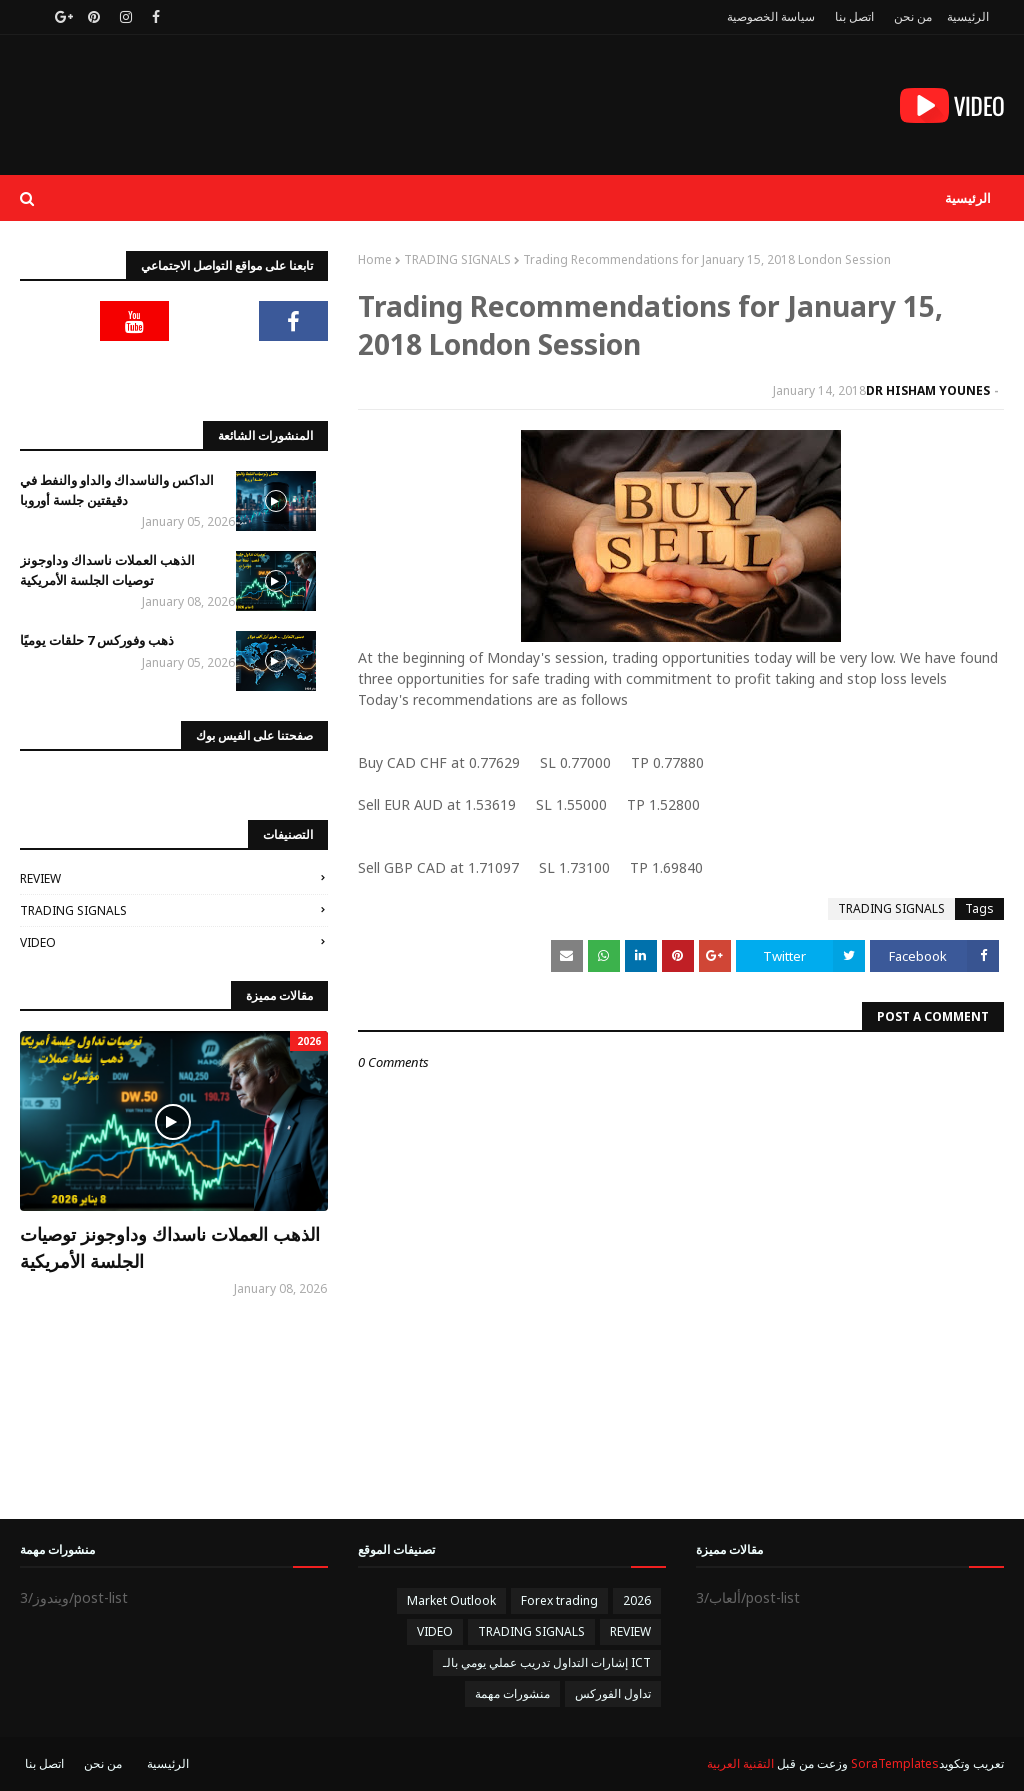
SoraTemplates (895, 1763)
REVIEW (40, 878)
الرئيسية (968, 16)
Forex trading (559, 1600)
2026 (637, 1600)
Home (375, 259)
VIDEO (38, 942)
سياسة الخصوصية (771, 16)
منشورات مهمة (512, 1693)
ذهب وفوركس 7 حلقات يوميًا (97, 640)
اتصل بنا (854, 16)
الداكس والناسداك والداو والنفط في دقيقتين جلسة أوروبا (117, 490)
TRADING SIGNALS (457, 259)
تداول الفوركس (613, 1693)
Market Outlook (451, 1600)
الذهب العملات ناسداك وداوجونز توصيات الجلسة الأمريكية (107, 570)
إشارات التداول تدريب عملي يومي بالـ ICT (547, 1662)
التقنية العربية (740, 1763)
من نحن (913, 16)
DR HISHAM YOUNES (928, 390)
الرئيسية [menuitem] (968, 198)
